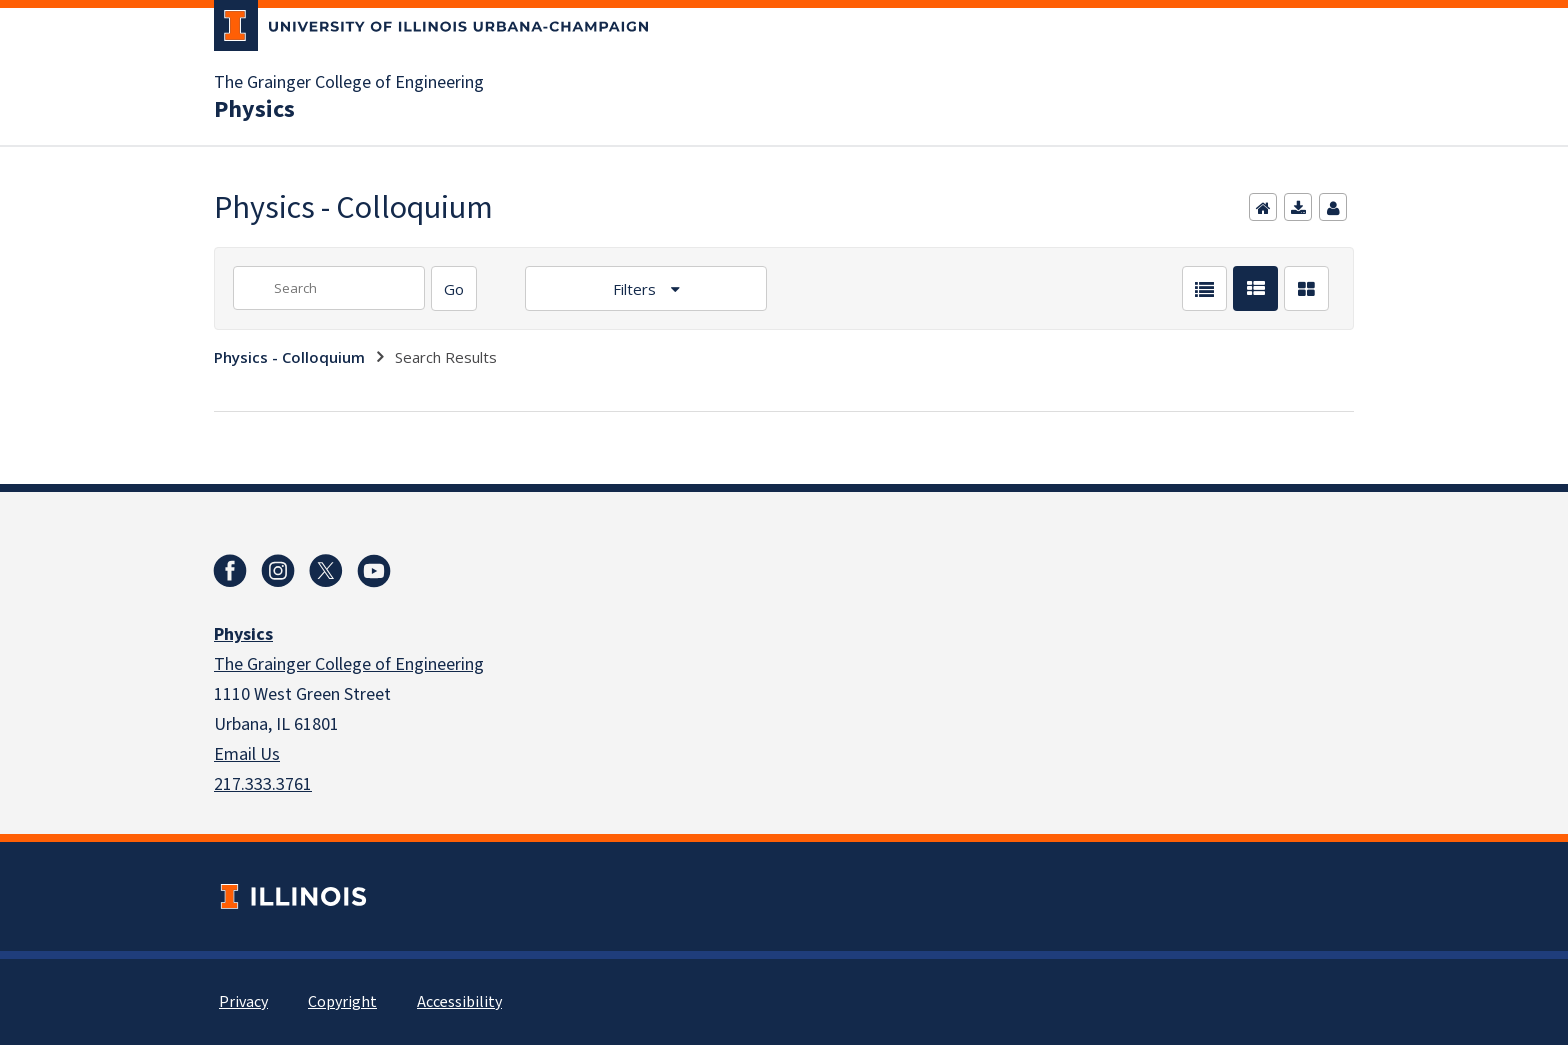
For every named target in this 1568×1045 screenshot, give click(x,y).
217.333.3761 (263, 784)
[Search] (454, 288)
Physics (254, 110)
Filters (636, 289)
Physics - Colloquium (289, 357)
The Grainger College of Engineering (349, 83)
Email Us (247, 754)
